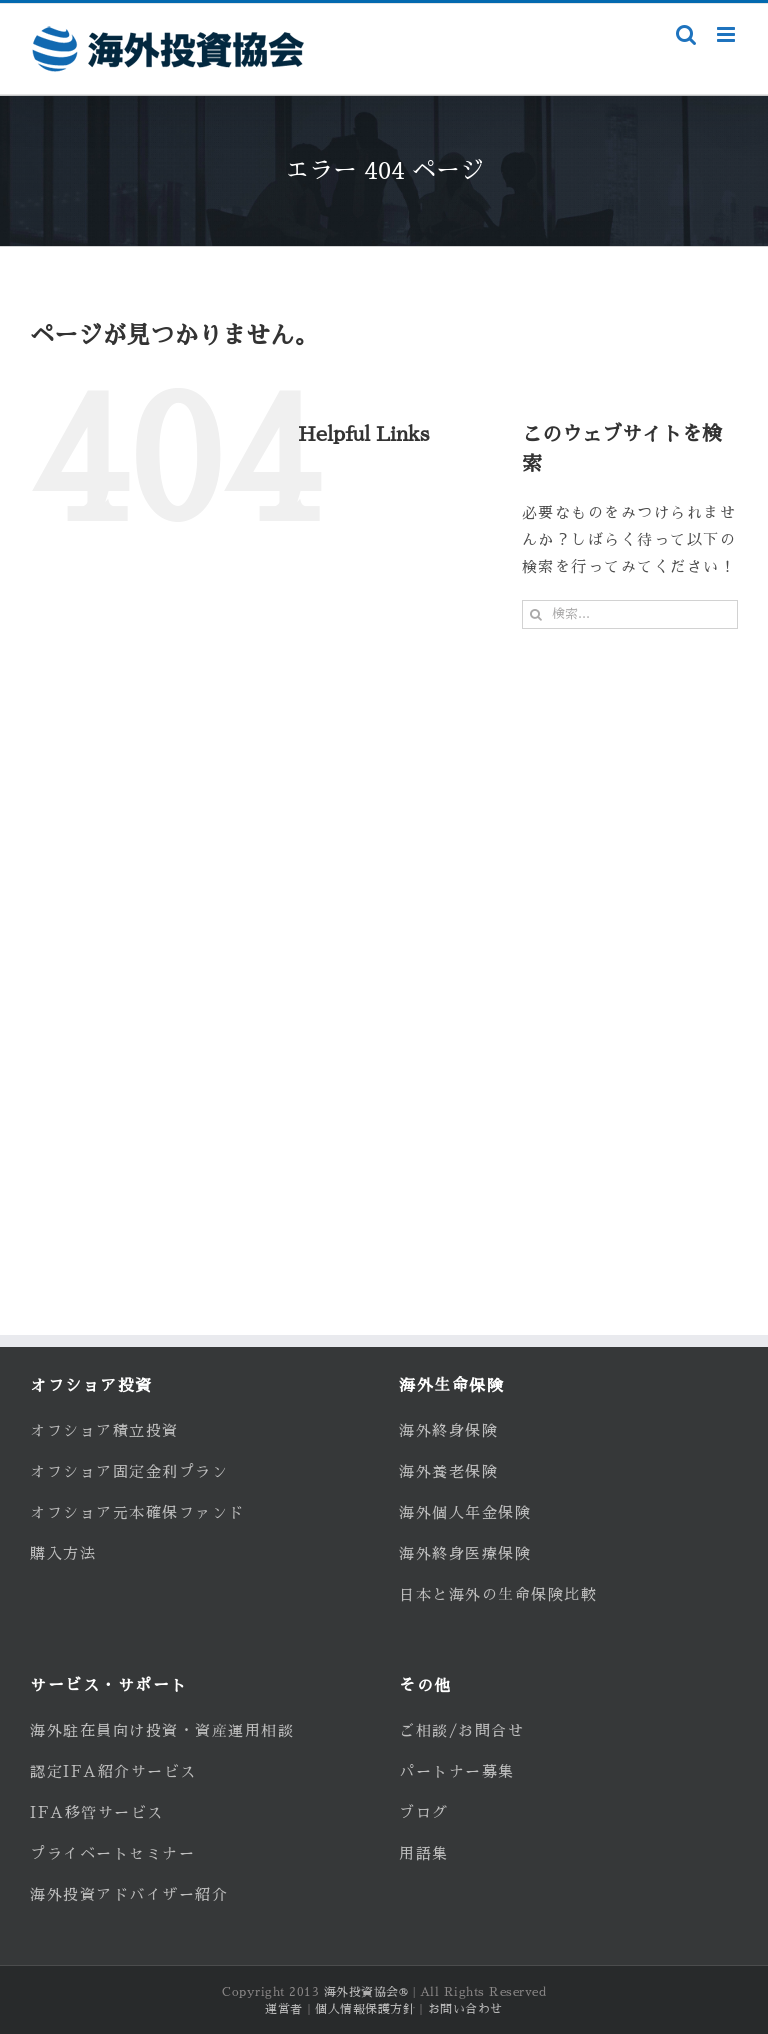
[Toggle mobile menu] (728, 34)
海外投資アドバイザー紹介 (129, 1894)
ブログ (424, 1812)
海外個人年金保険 (465, 1512)
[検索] (536, 614)
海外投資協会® (366, 1992)
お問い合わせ (465, 2009)
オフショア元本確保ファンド (137, 1512)
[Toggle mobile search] (686, 34)
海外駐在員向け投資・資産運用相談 (162, 1730)
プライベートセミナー (112, 1853)
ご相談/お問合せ (461, 1730)
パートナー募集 (457, 1771)
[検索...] (630, 614)
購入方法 (63, 1553)
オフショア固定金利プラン (129, 1471)
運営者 (284, 2009)
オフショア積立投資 (104, 1430)
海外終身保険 (448, 1430)
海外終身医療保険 (465, 1553)
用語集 (424, 1853)
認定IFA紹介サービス (113, 1771)
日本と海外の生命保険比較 (498, 1594)
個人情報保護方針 (365, 2009)
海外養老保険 (448, 1471)
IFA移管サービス (97, 1812)
